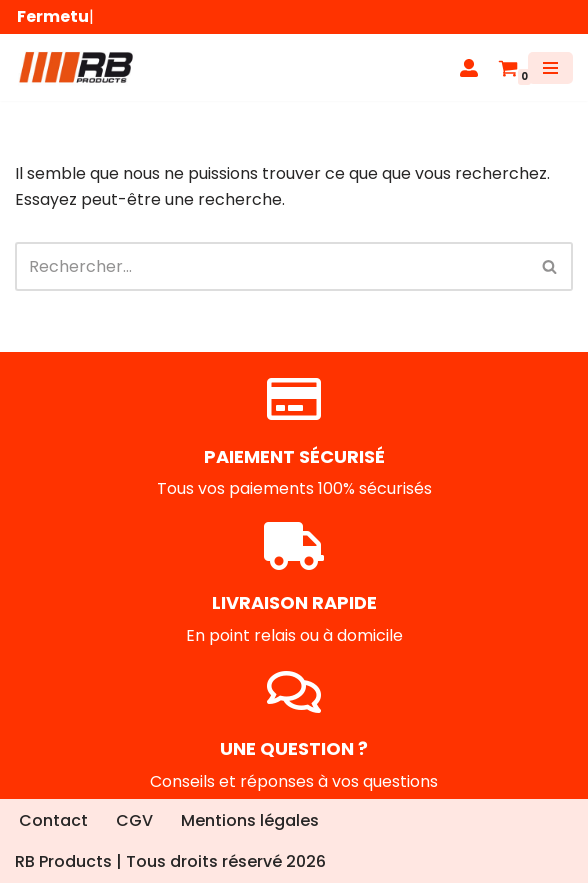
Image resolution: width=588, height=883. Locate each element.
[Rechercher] (271, 266)
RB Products (63, 861)
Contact (53, 820)
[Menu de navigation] (550, 68)
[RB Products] (75, 67)
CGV (134, 820)
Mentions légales (250, 820)
